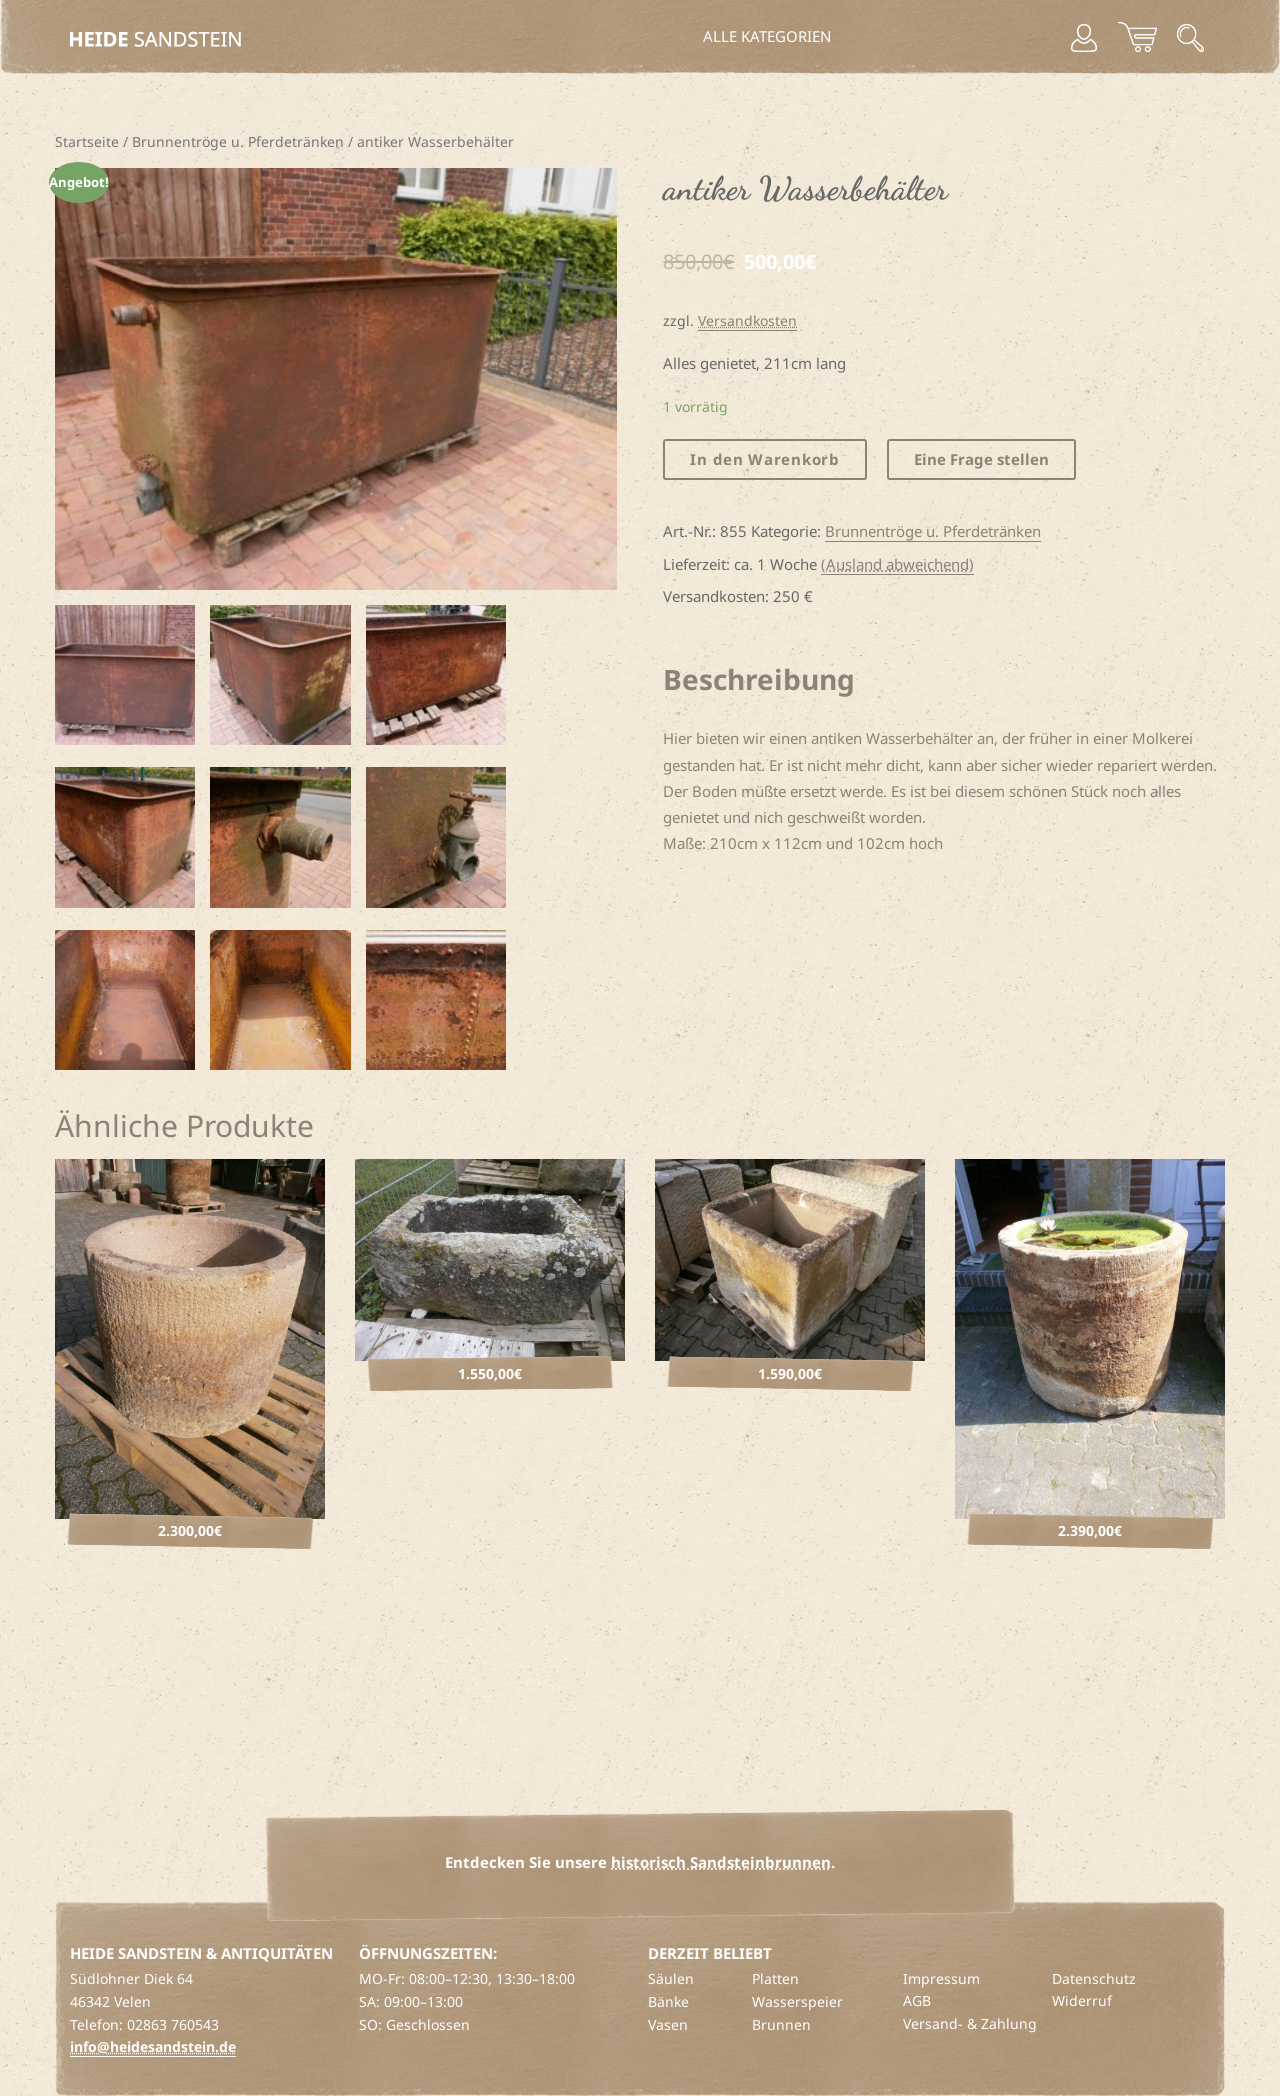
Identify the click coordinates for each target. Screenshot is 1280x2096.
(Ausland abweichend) (897, 564)
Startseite (87, 141)
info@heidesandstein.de (153, 2046)
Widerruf (1082, 2000)
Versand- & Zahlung (970, 2023)
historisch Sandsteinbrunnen (721, 1862)
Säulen (671, 1978)
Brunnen (781, 2024)
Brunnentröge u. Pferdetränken (238, 141)
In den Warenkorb (764, 459)
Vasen (668, 2024)
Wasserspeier (797, 2001)
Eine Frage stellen (981, 459)
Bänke (668, 2001)
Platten (775, 1978)
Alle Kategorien (767, 36)
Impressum (941, 1978)
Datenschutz (1094, 1978)
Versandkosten (747, 321)
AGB (917, 2000)
